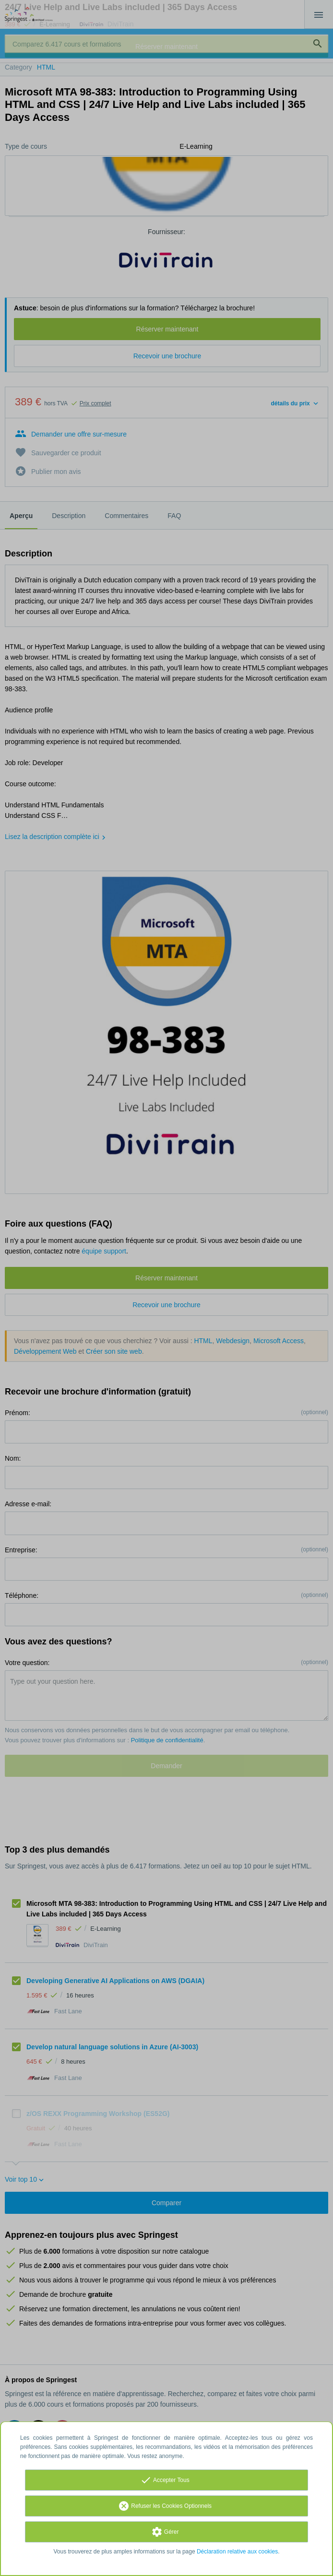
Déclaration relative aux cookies (237, 2551)
